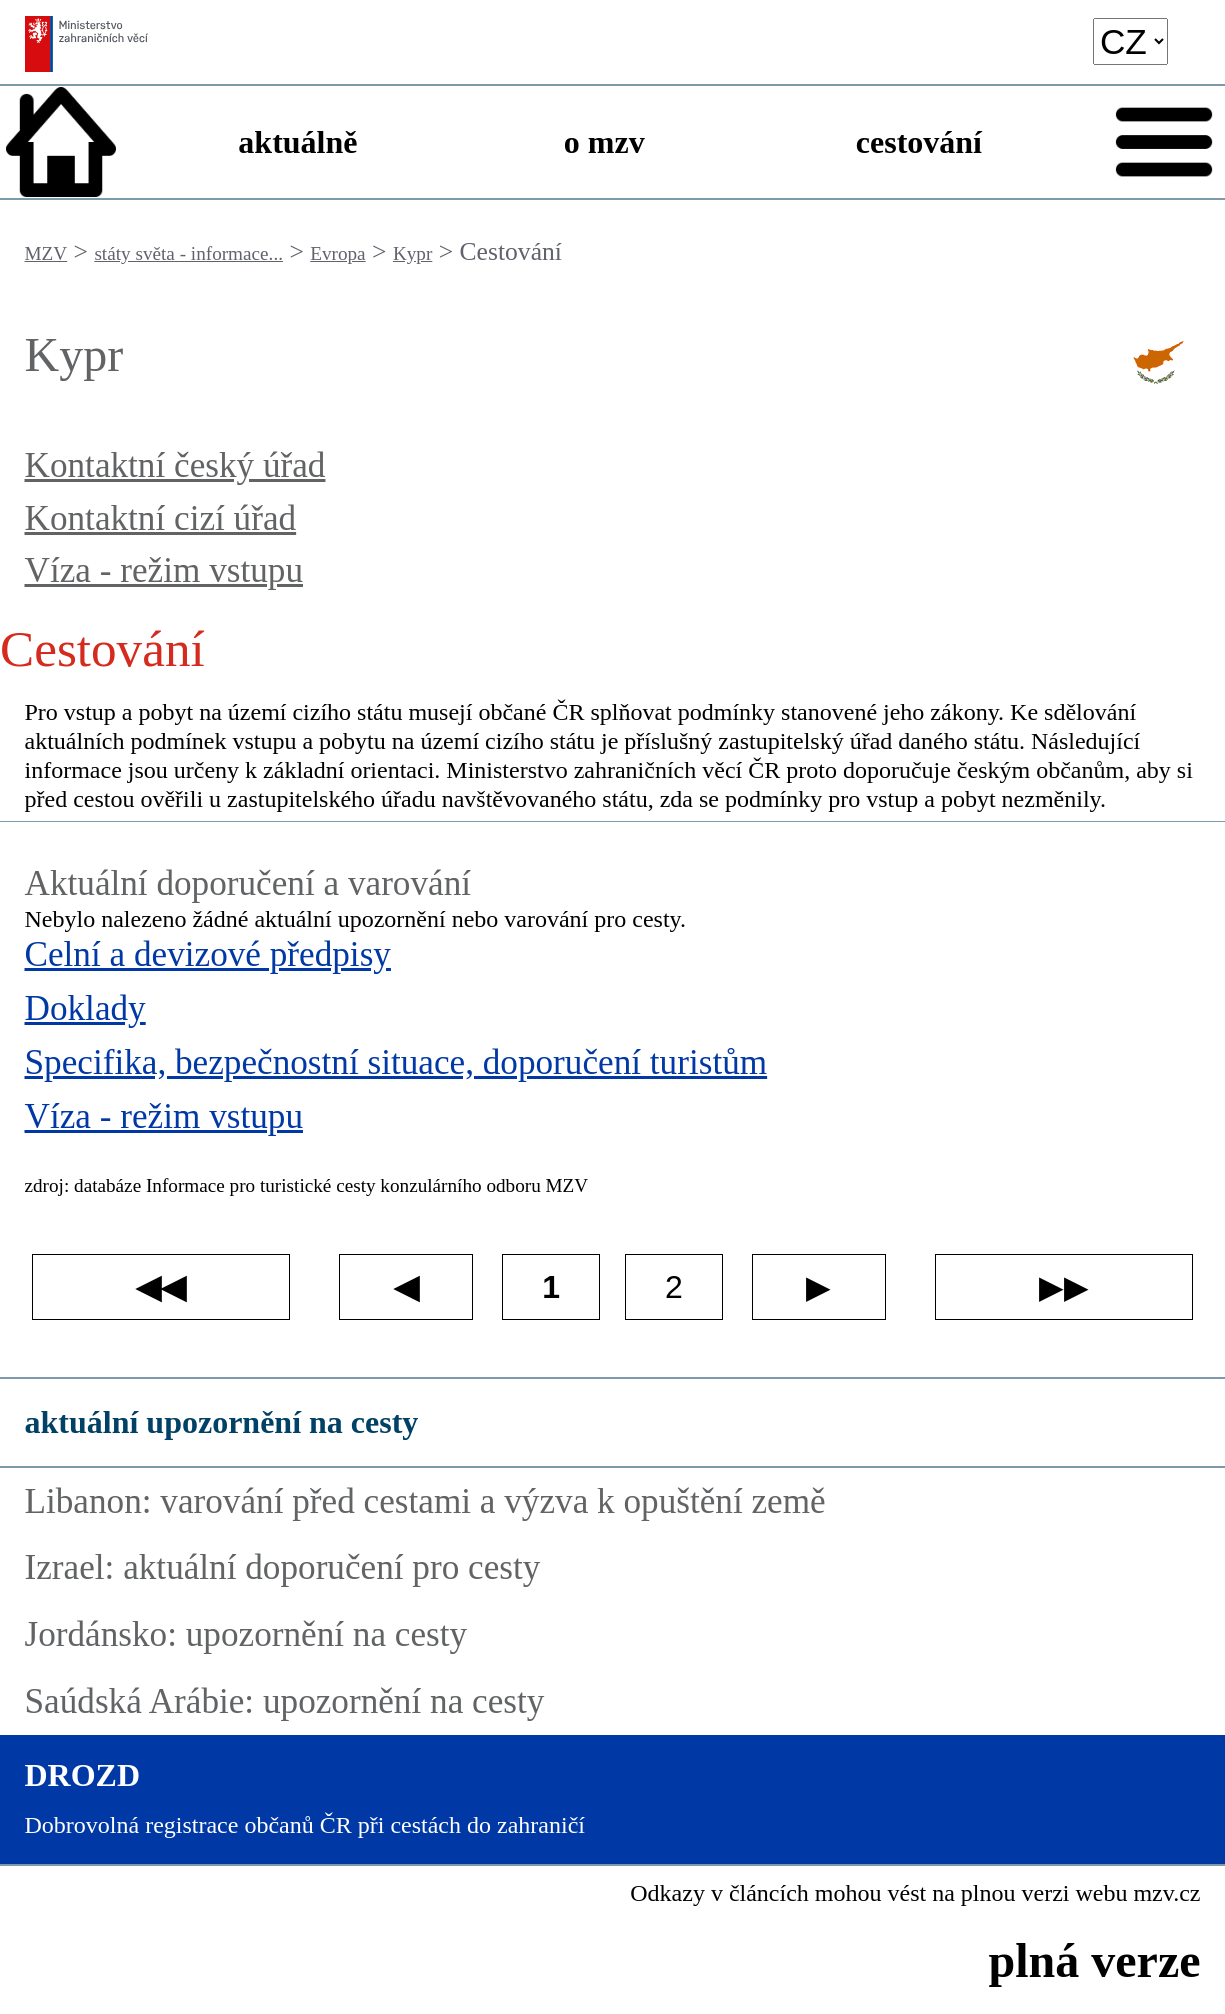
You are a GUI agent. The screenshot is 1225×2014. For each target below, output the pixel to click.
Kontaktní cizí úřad (161, 518)
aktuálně (297, 142)
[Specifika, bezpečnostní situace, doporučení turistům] (613, 1069)
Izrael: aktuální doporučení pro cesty (283, 1567)
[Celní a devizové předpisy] (613, 961)
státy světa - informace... (188, 253)
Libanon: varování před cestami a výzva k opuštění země (425, 1501)
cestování (919, 142)
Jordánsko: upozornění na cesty (246, 1634)
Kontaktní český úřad (175, 465)
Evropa (337, 253)
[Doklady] (613, 1015)
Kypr (412, 253)
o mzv (604, 142)
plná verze (1095, 1960)
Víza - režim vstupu (164, 570)
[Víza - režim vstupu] (613, 1123)
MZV (46, 253)
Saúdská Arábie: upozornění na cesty (285, 1701)
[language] (1130, 41)
